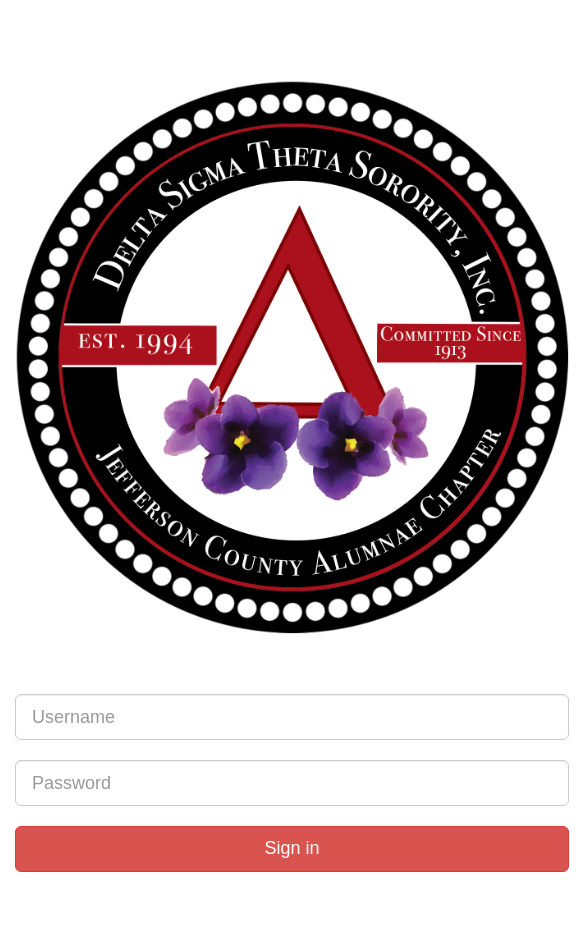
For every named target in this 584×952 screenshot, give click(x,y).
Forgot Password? (290, 882)
